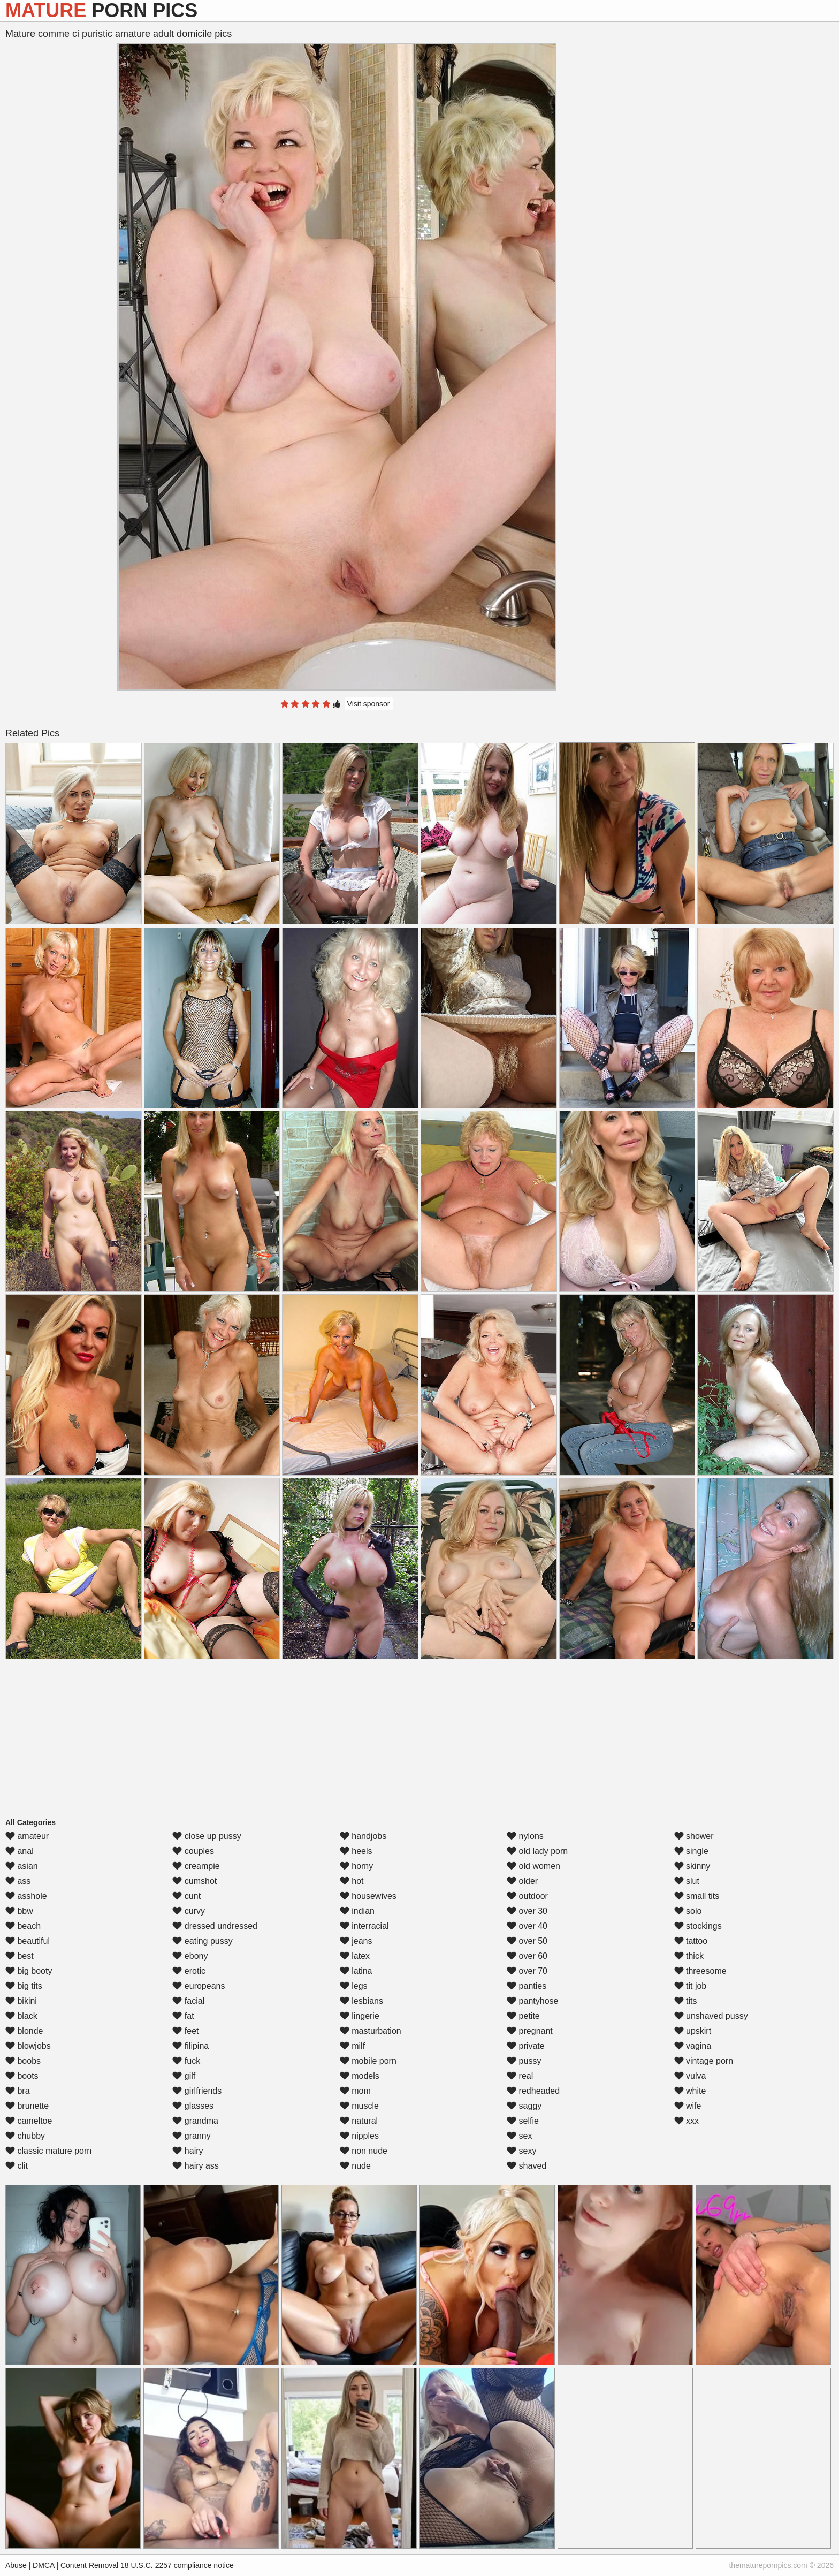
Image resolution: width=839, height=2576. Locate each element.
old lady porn (537, 1851)
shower (694, 1836)
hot (352, 1881)
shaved (526, 2165)
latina (356, 1970)
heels (356, 1851)
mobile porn (368, 2060)
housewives (368, 1896)
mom (355, 2090)
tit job (690, 1985)
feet (185, 2030)
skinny (692, 1866)
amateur (27, 1836)
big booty (28, 1970)
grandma (195, 2120)
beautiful (27, 1941)
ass (17, 1881)
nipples (359, 2135)
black (21, 2015)
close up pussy (206, 1836)
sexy (521, 2150)
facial (188, 2000)
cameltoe (28, 2120)
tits (685, 2000)
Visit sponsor (368, 704)
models (359, 2075)
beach (23, 1926)
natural (359, 2120)
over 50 (527, 1941)
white (690, 2090)
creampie (195, 1866)
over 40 (527, 1926)
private (525, 2045)
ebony (190, 1956)
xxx (686, 2120)
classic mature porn (48, 2150)
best (19, 1956)
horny (356, 1866)
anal (19, 1851)
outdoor (527, 1896)
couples (193, 1851)
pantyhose (532, 2000)
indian (357, 1911)
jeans (356, 1941)
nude (355, 2165)
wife (687, 2105)
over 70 (527, 1970)
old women (533, 1866)
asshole (26, 1896)
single (691, 1851)
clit (16, 2165)
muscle (359, 2105)
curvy (188, 1911)
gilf (183, 2075)
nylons (525, 1836)
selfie (523, 2120)
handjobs (363, 1836)
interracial (364, 1926)
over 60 (527, 1956)
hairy (187, 2150)
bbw (19, 1911)
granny (191, 2135)
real (520, 2075)
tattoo (690, 1941)
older (522, 1881)
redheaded (533, 2090)
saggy (524, 2105)
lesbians (361, 2000)
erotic (188, 1970)
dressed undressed (214, 1926)
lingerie (359, 2015)
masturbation (370, 2030)
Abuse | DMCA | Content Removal (61, 2565)
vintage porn (704, 2060)
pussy (524, 2060)
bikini (21, 2000)
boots (22, 2075)
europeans (198, 1985)
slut (686, 1881)
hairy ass (195, 2165)
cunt (186, 1896)
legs (354, 1985)
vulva (690, 2075)
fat (183, 2015)
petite (523, 2015)
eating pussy (202, 1941)
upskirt (693, 2030)
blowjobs (28, 2045)
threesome (700, 1970)
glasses (192, 2105)
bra (17, 2090)
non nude (363, 2150)
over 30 (527, 1911)
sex (519, 2135)
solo (688, 1911)
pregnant (530, 2030)
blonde (24, 2030)
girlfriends (197, 2090)
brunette (27, 2105)
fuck (186, 2060)
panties (526, 1985)
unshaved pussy (711, 2015)
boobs (23, 2060)
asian (21, 1866)
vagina (693, 2045)
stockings (698, 1926)
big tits (23, 1985)
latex (355, 1956)
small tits (697, 1896)
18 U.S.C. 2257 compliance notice (177, 2565)
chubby (25, 2135)
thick (689, 1956)
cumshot (194, 1881)
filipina (190, 2045)
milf (352, 2045)
